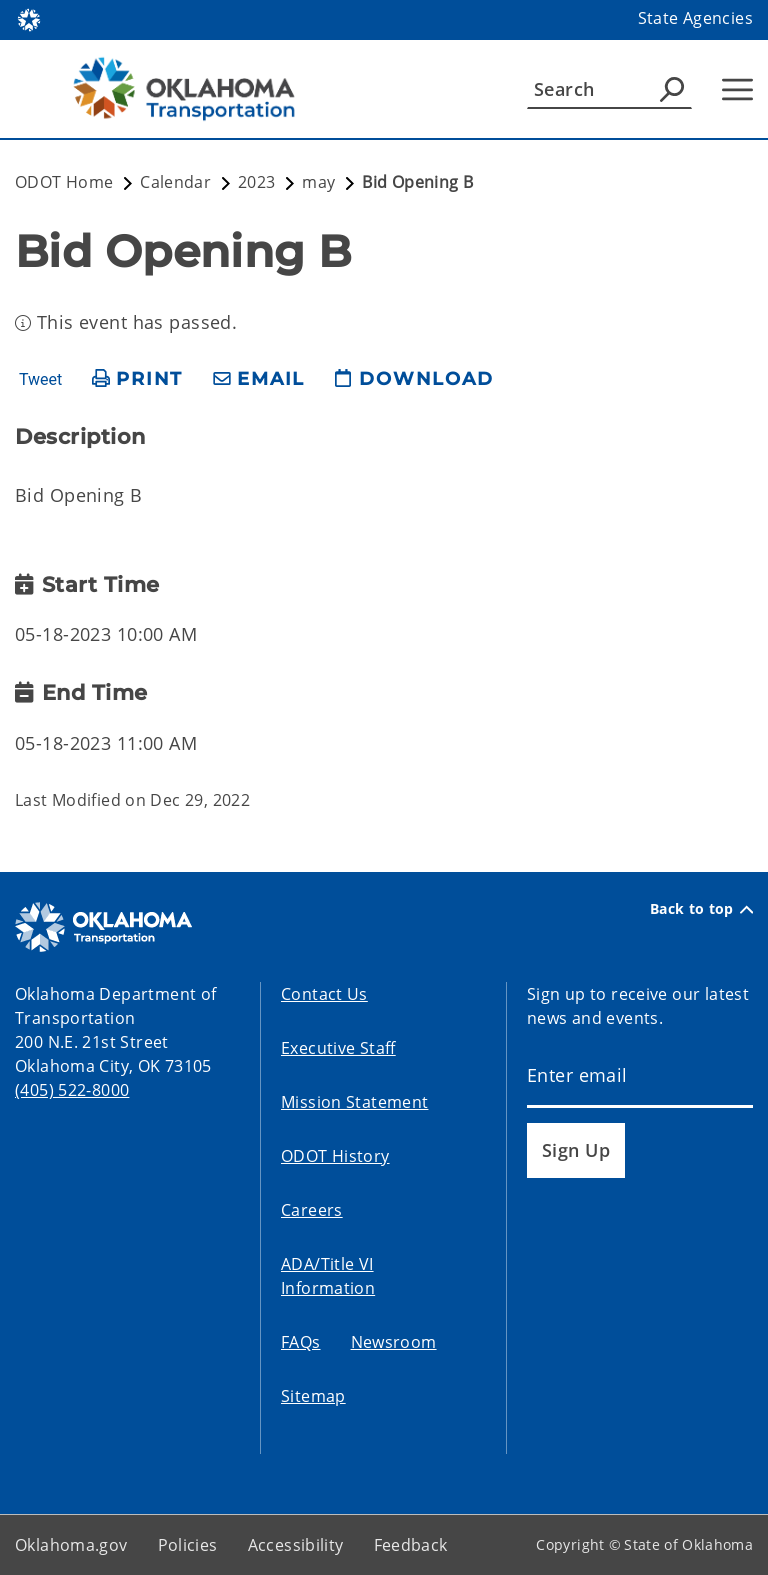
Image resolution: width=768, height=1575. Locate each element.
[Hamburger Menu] (737, 89)
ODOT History (335, 1156)
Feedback (411, 1545)
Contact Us (324, 994)
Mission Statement (354, 1102)
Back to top (701, 909)
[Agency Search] (672, 89)
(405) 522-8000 (72, 1090)
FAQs (301, 1342)
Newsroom (394, 1342)
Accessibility (296, 1545)
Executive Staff (338, 1048)
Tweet (40, 380)
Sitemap (313, 1396)
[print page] (137, 379)
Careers (312, 1210)
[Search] (609, 89)
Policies (188, 1545)
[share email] (259, 379)
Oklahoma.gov (71, 1545)
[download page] (414, 379)
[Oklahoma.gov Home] (29, 18)
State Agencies (695, 18)
